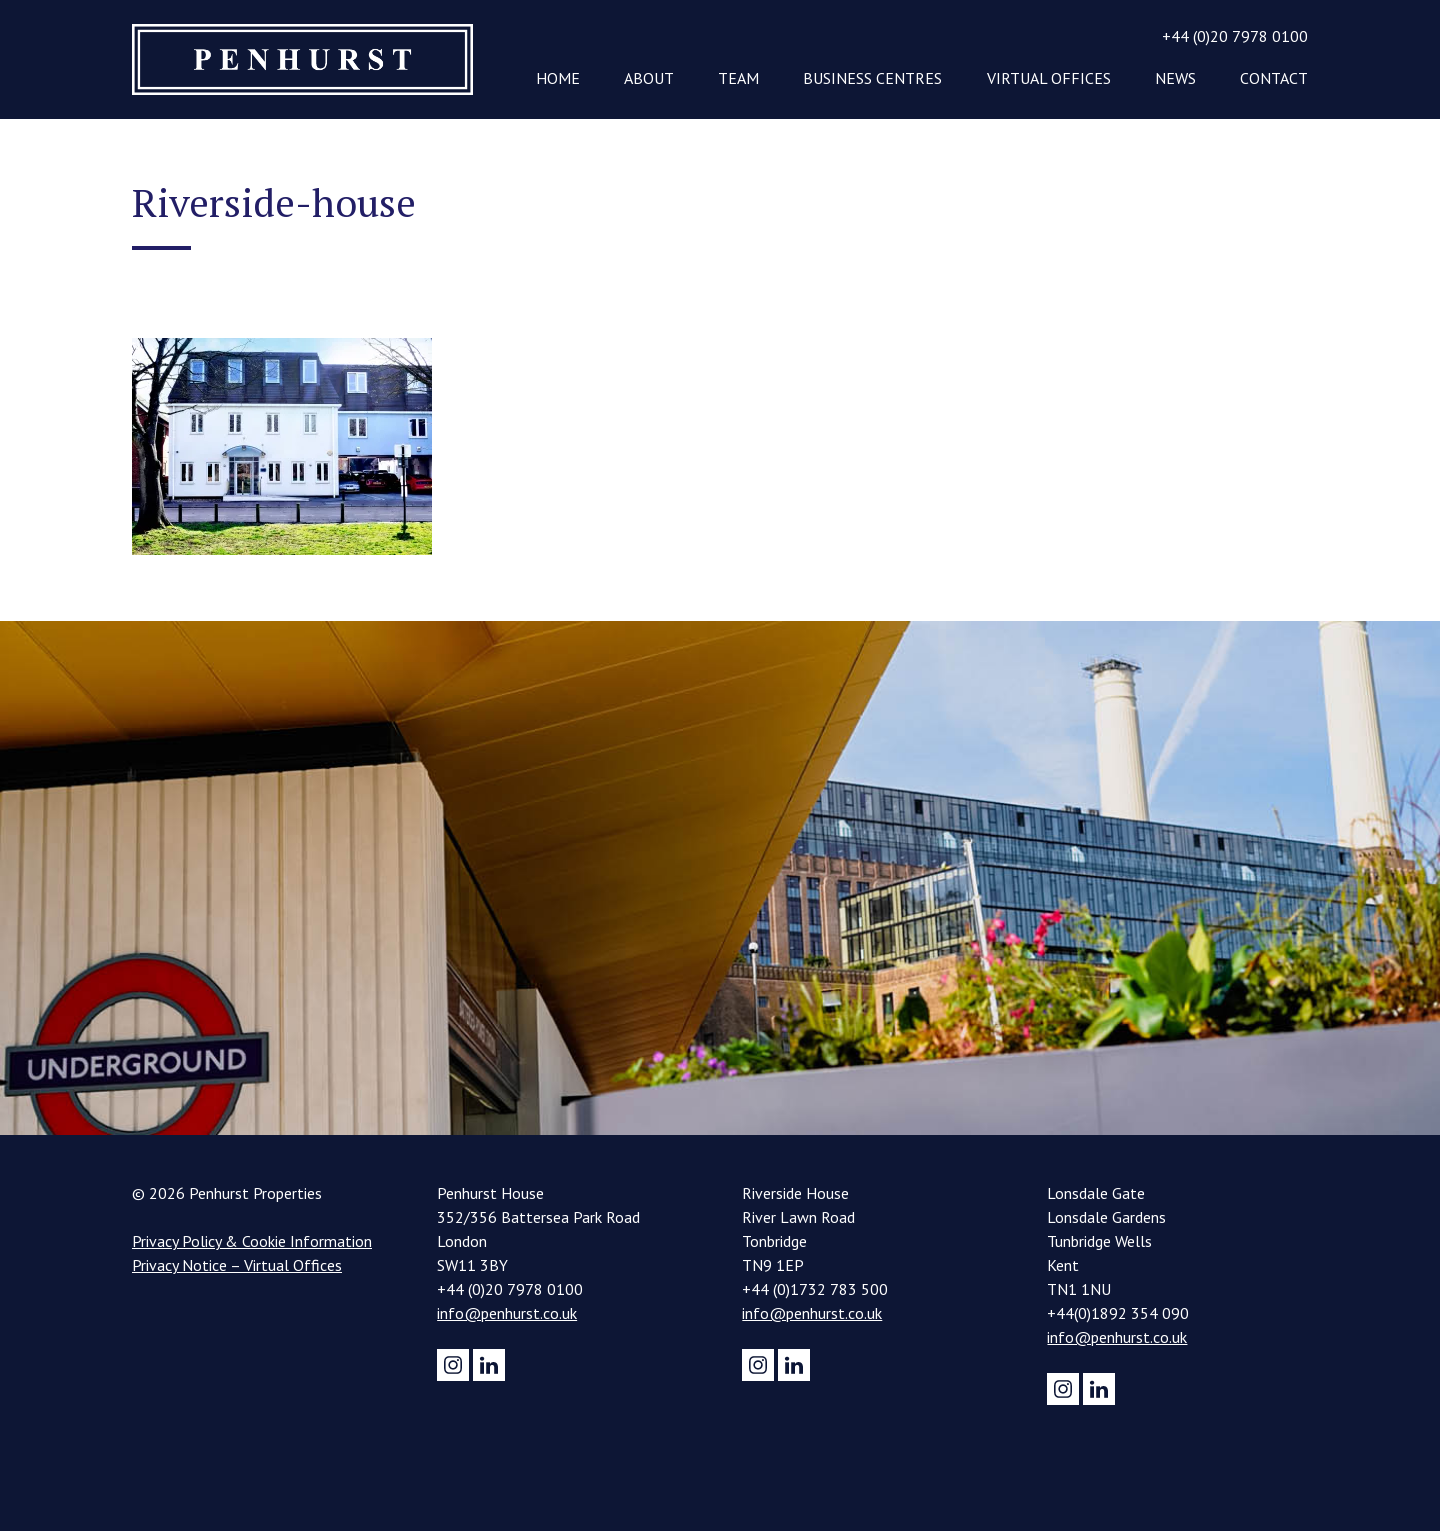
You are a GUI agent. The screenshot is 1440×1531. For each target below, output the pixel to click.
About (649, 78)
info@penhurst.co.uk (507, 1313)
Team (738, 78)
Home (558, 78)
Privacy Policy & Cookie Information (252, 1241)
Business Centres (872, 78)
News (1175, 78)
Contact (1274, 78)
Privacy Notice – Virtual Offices (237, 1265)
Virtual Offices (1049, 78)
